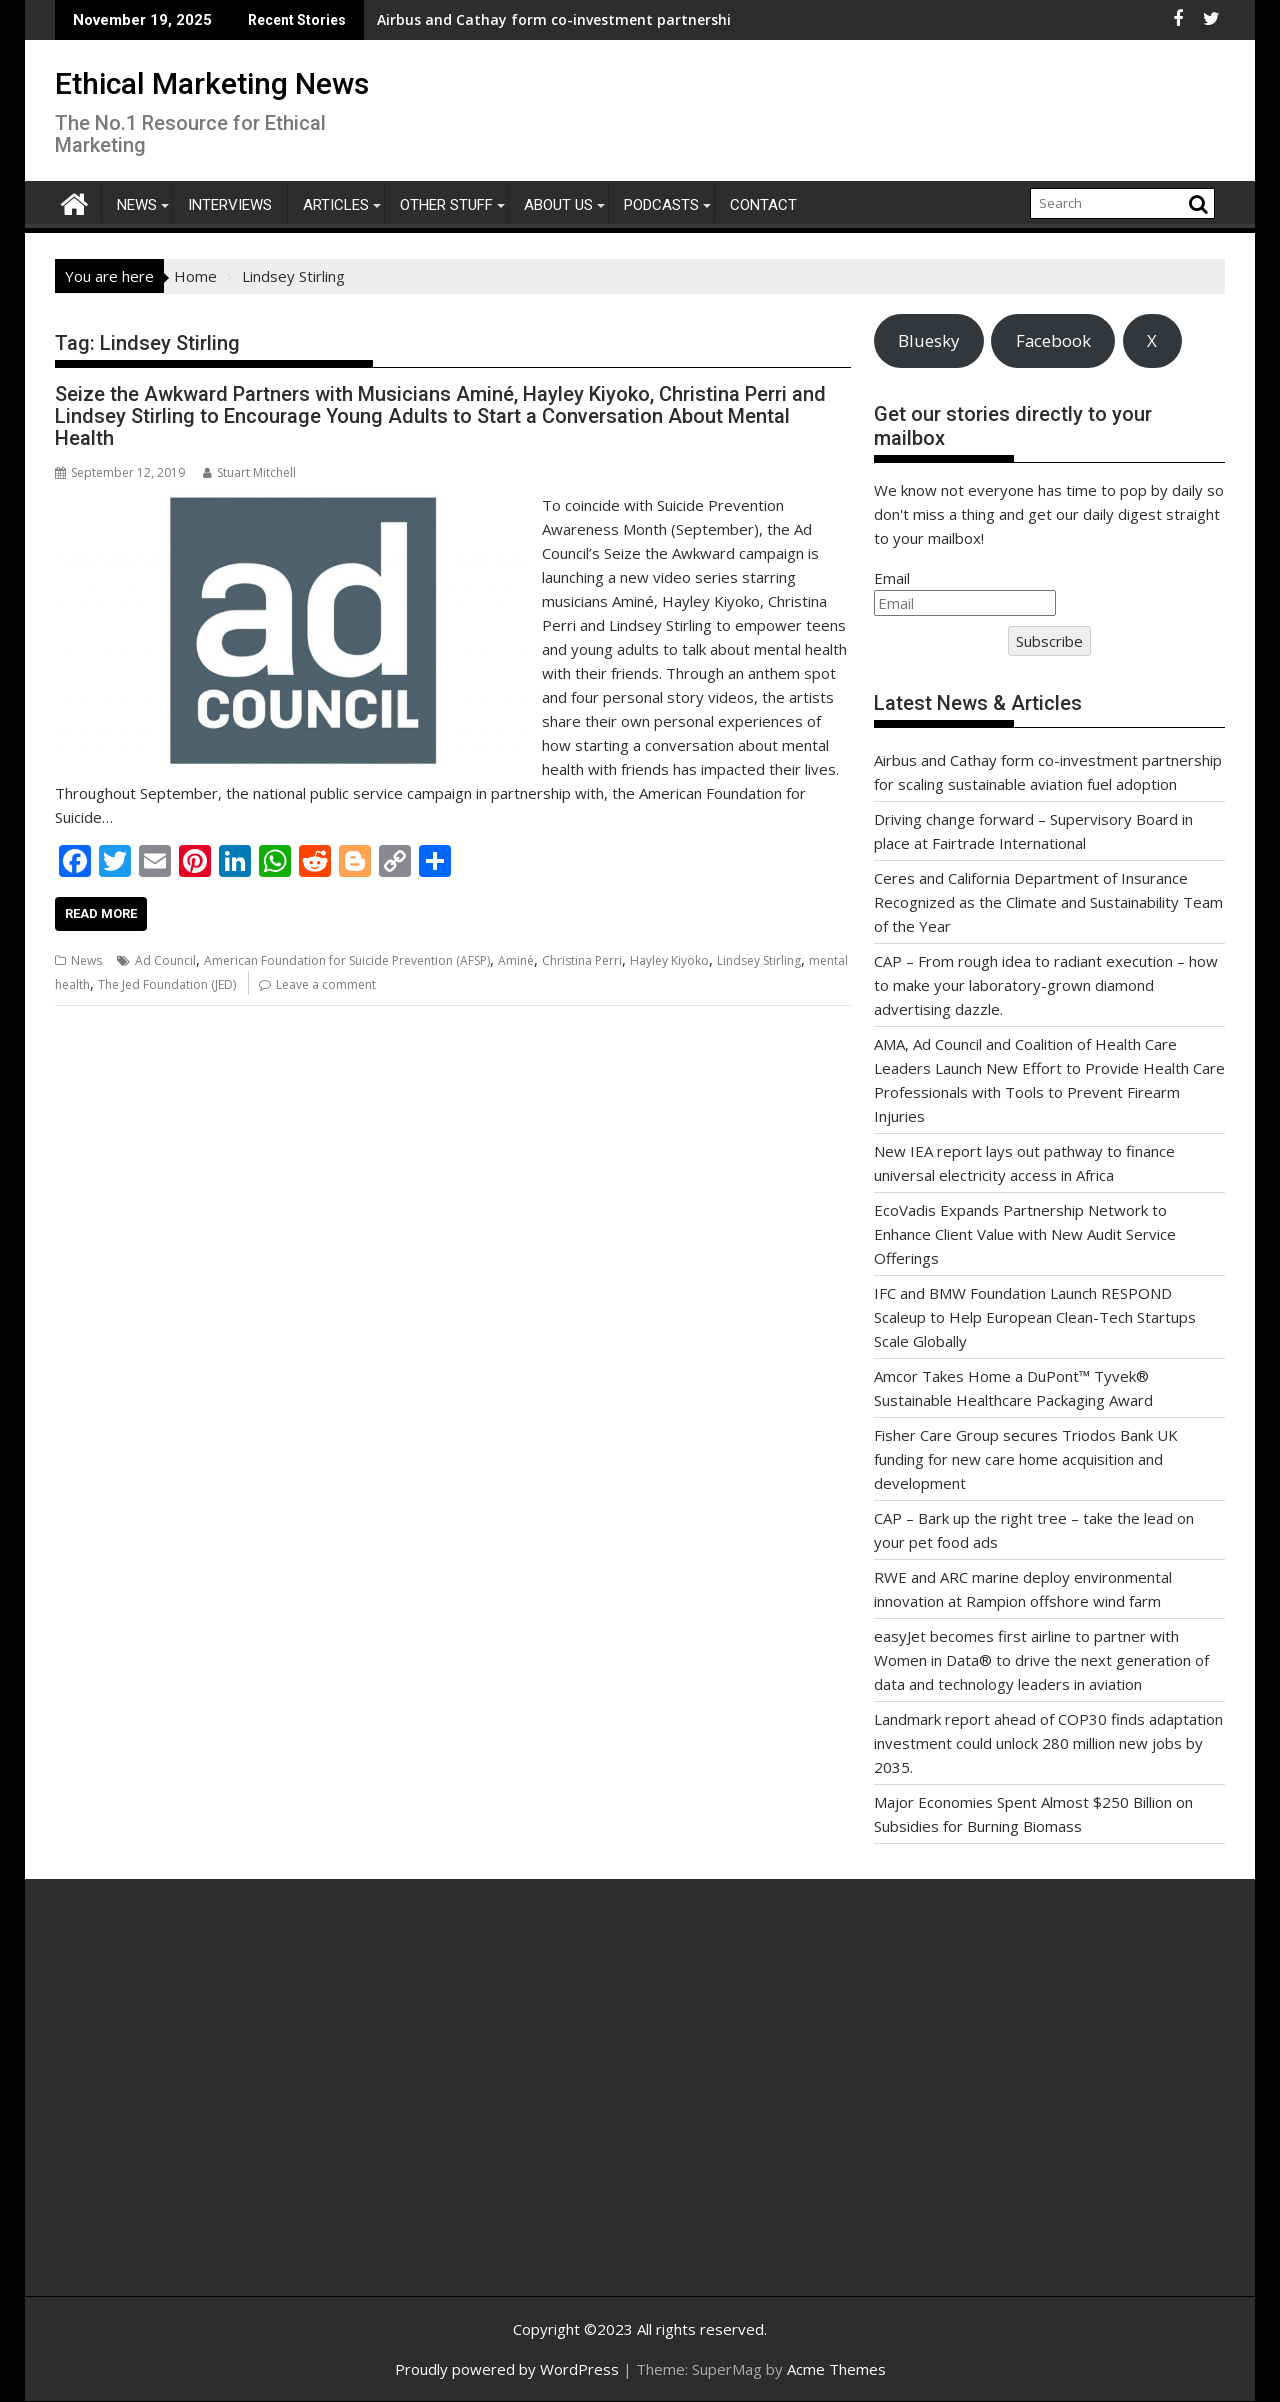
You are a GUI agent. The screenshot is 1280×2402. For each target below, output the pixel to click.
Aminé (516, 960)
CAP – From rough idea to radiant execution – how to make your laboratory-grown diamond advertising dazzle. (1046, 985)
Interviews (230, 205)
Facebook (1053, 340)
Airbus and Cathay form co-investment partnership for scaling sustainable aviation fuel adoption (605, 19)
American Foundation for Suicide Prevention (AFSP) (347, 960)
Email (892, 578)
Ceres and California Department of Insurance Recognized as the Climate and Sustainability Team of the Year (1048, 902)
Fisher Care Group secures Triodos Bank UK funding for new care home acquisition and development (1026, 1459)
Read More (101, 913)
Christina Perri (582, 960)
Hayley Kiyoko (669, 960)
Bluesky (928, 340)
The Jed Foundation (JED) (167, 984)
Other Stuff (446, 205)
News (137, 205)
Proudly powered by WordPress (507, 2369)
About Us (558, 205)
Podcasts (661, 205)
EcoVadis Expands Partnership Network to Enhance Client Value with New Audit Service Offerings (1025, 1234)
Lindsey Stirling (759, 960)
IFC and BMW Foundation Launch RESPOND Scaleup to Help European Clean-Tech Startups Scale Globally (1035, 1317)
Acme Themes (836, 2369)
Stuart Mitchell (249, 472)
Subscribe (1049, 641)
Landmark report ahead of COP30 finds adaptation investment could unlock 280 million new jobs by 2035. (1048, 1743)
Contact (763, 205)
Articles (336, 205)
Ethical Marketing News (212, 83)
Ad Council (165, 960)
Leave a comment (326, 984)
